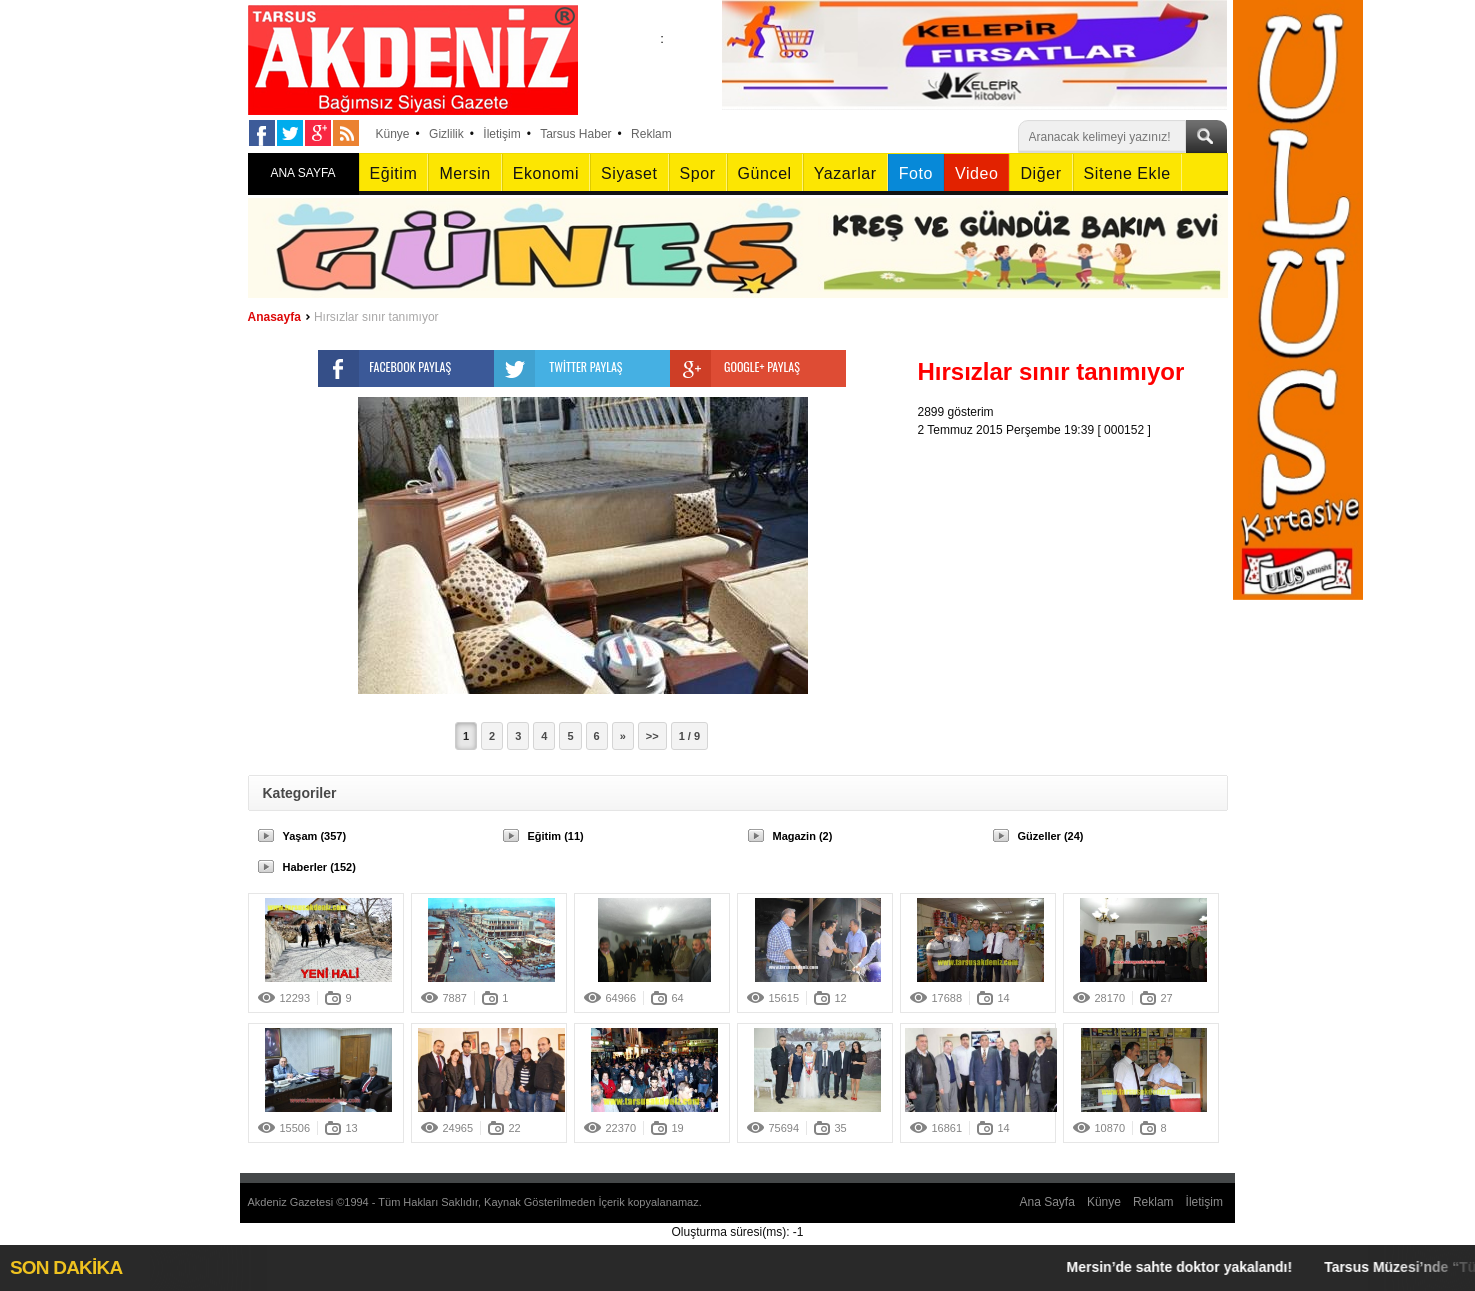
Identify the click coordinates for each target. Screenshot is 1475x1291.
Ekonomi (546, 173)
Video (976, 173)
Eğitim (394, 173)
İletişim (501, 134)
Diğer (1040, 173)
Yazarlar (845, 173)
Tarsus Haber (575, 134)
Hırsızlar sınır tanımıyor (376, 317)
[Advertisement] (1078, 564)
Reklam (651, 134)
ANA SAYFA (302, 173)
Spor (698, 173)
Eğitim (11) (556, 836)
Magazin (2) (803, 836)
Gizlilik (446, 134)
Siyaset (629, 173)
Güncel (765, 173)
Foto (916, 173)
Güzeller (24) (1051, 836)
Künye (393, 134)
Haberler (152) (319, 867)
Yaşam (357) (315, 836)
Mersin (464, 173)
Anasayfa (274, 317)
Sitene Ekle (1127, 173)
